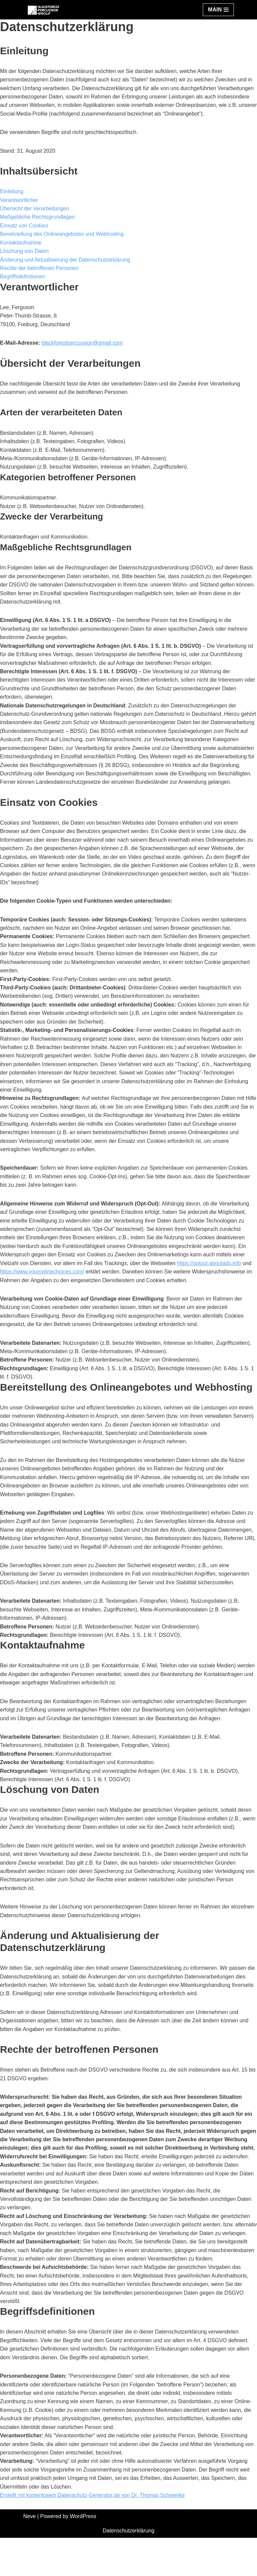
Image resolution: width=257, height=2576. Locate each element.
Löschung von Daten (24, 252)
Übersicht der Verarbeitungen (35, 209)
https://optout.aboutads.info (210, 1277)
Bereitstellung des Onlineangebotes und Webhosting (62, 235)
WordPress (83, 2555)
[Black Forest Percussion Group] (43, 10)
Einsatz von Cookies (24, 226)
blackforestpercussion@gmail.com (82, 344)
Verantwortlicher (19, 200)
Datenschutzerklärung (128, 2569)
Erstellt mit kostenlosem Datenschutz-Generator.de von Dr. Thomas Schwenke (93, 2533)
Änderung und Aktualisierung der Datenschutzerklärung (65, 260)
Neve (29, 2555)
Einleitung (11, 192)
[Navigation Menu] (218, 9)
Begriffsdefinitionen (23, 277)
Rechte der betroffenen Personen (39, 269)
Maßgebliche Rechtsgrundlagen (38, 217)
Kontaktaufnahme (21, 243)
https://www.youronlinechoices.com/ (42, 1286)
